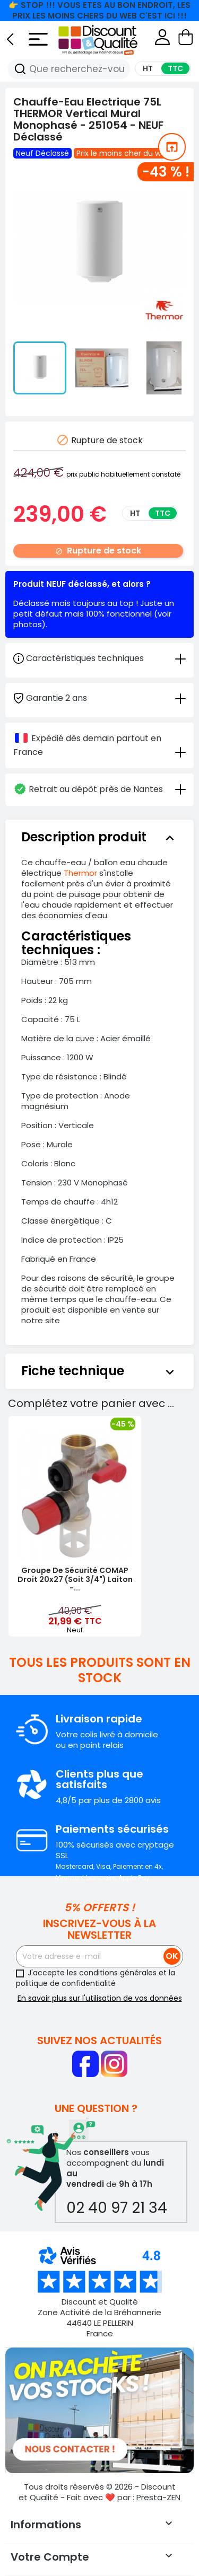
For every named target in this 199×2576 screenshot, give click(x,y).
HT (135, 513)
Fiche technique (99, 1371)
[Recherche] (20, 69)
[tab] (99, 697)
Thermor (80, 872)
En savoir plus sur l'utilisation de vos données (100, 1998)
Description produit (99, 837)
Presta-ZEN (158, 2497)
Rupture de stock (98, 550)
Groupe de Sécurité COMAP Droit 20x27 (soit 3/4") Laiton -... (75, 1579)
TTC (162, 513)
